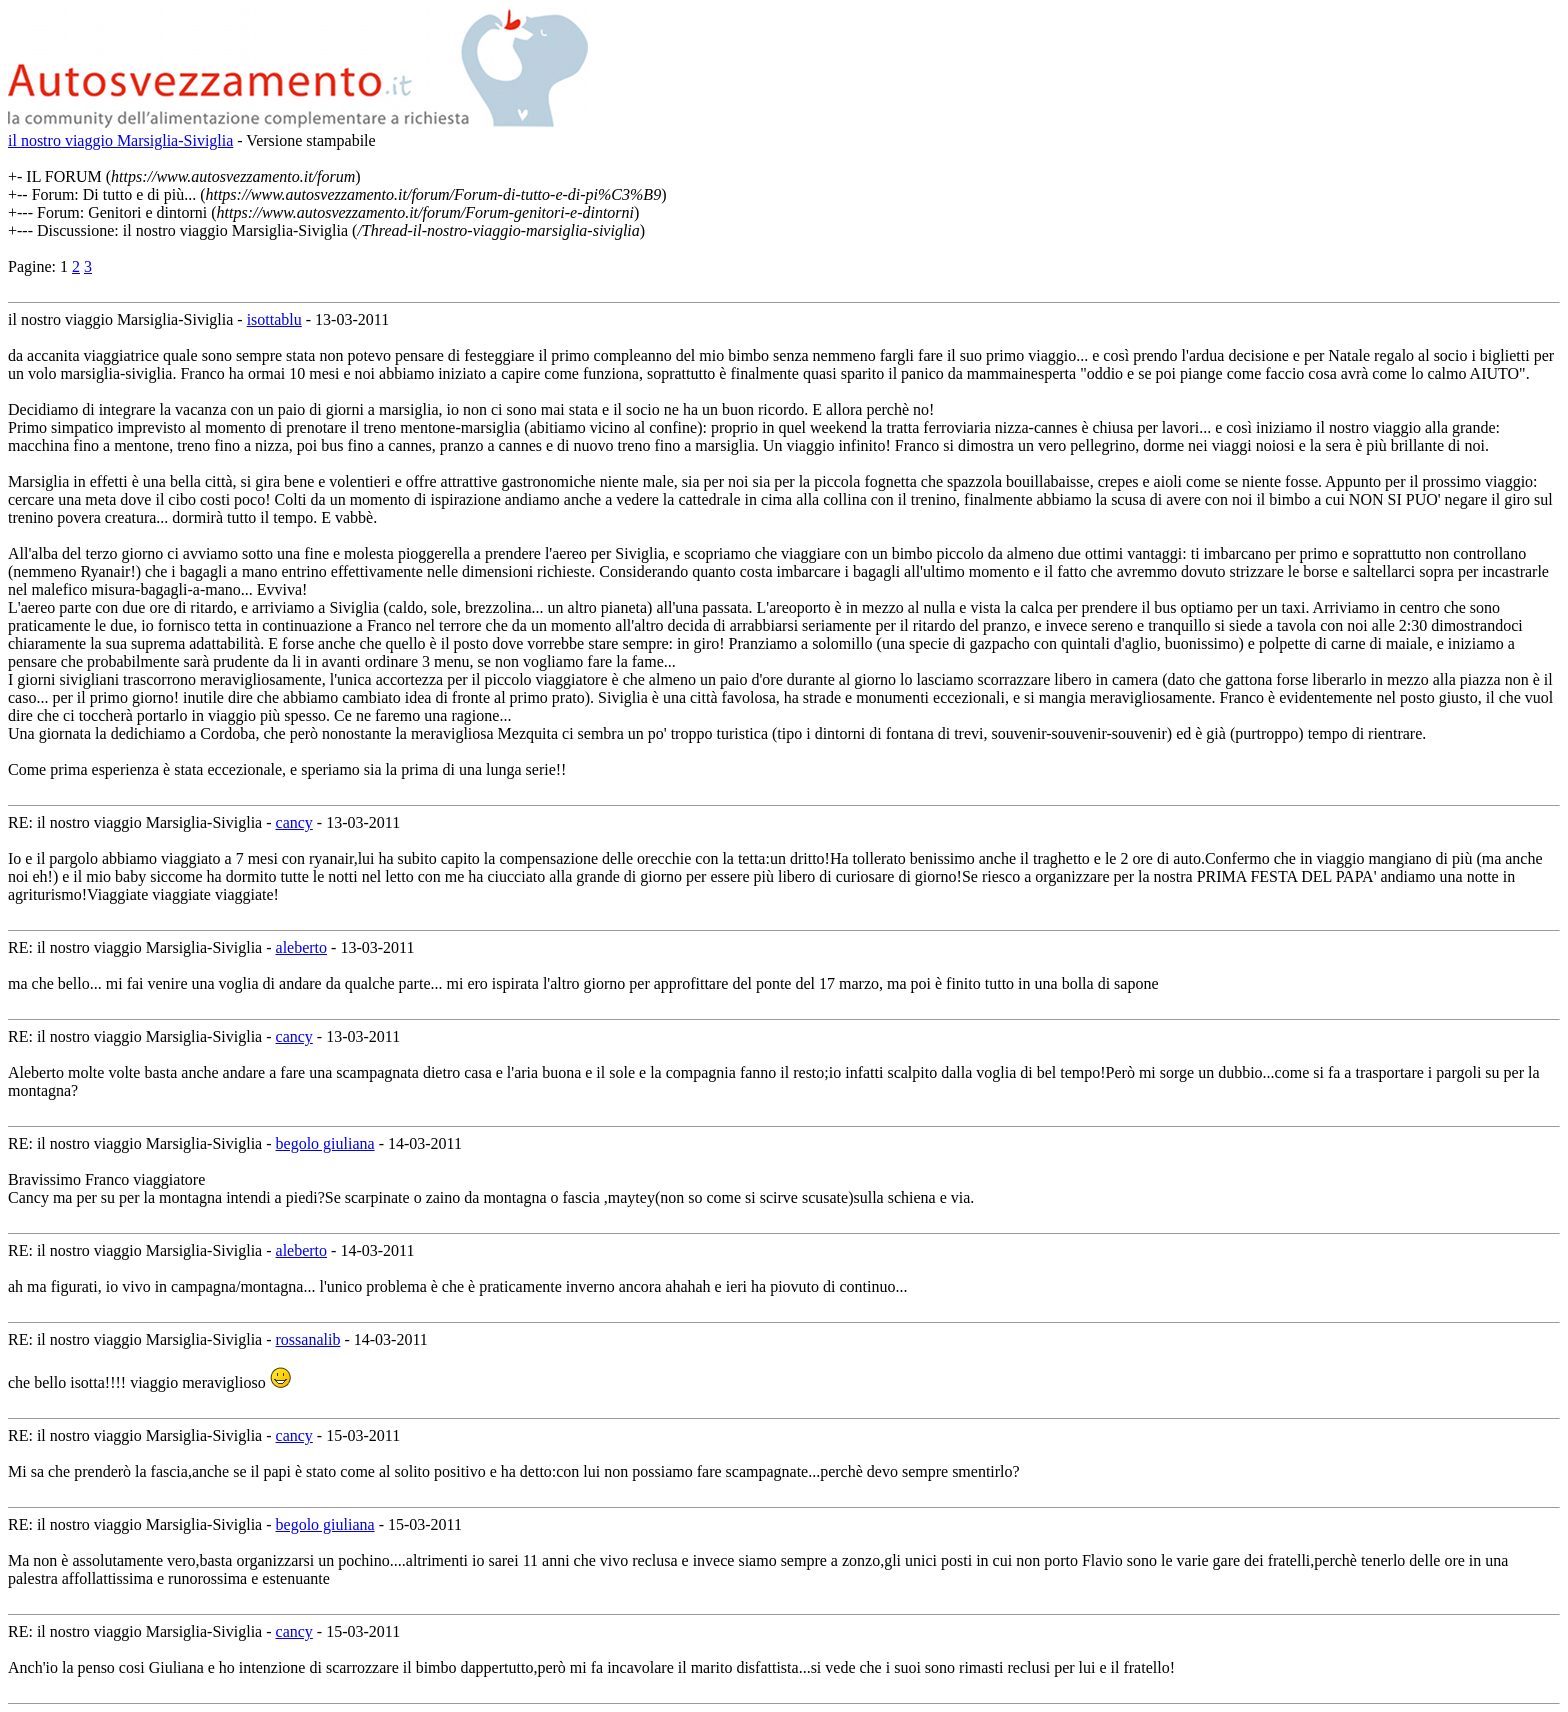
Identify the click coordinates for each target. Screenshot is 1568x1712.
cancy (294, 822)
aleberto (302, 947)
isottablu (274, 319)
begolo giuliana (325, 1143)
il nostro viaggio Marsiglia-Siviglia (120, 140)
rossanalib (308, 1339)
